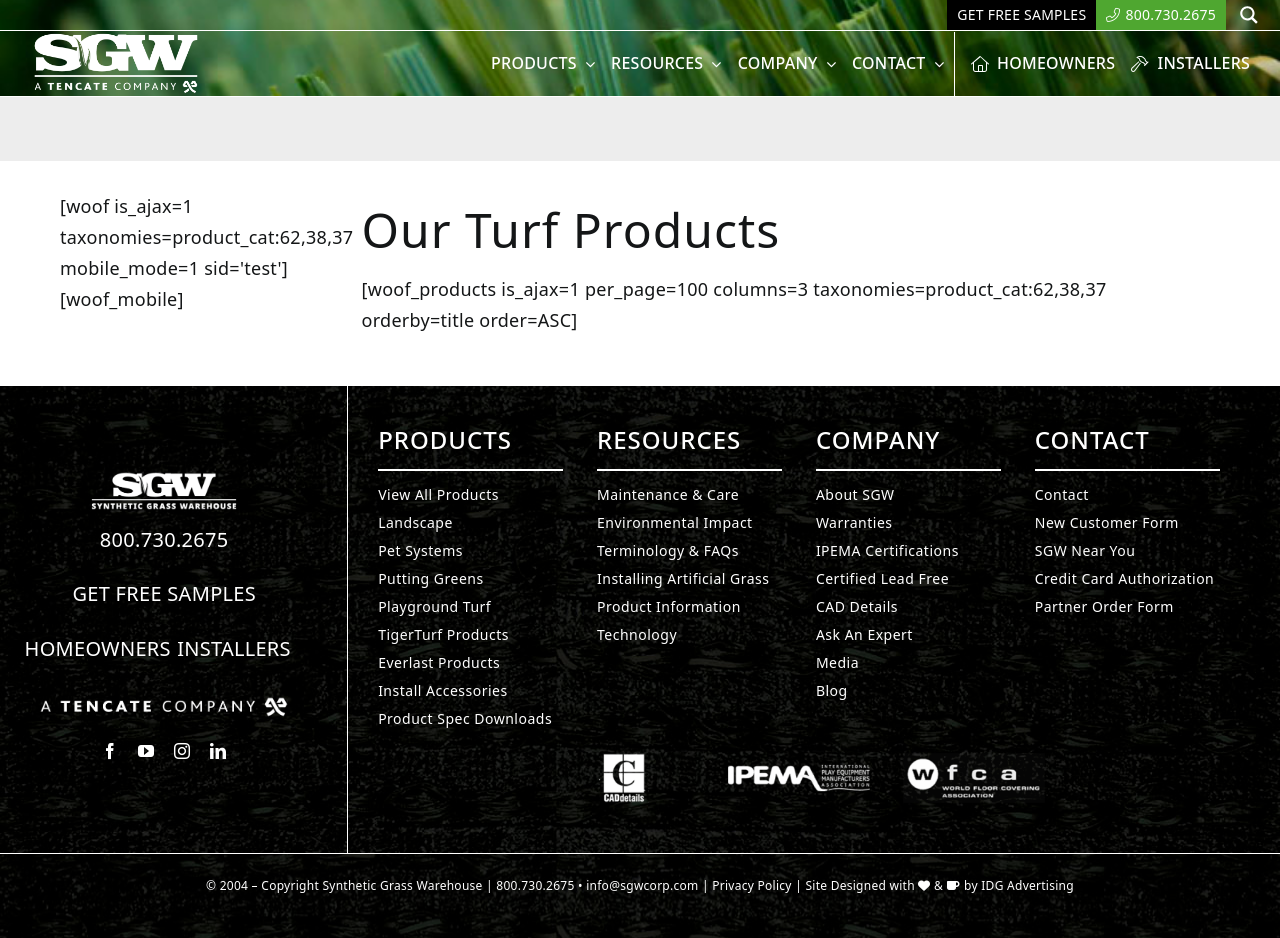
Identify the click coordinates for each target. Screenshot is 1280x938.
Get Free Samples (164, 593)
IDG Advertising (1027, 885)
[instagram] (182, 751)
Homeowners (98, 648)
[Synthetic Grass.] (164, 705)
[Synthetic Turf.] (164, 478)
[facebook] (110, 751)
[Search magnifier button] (1249, 15)
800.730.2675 (164, 539)
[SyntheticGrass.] (116, 40)
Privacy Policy (752, 885)
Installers (234, 648)
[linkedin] (218, 751)
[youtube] (146, 751)
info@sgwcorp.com (642, 885)
